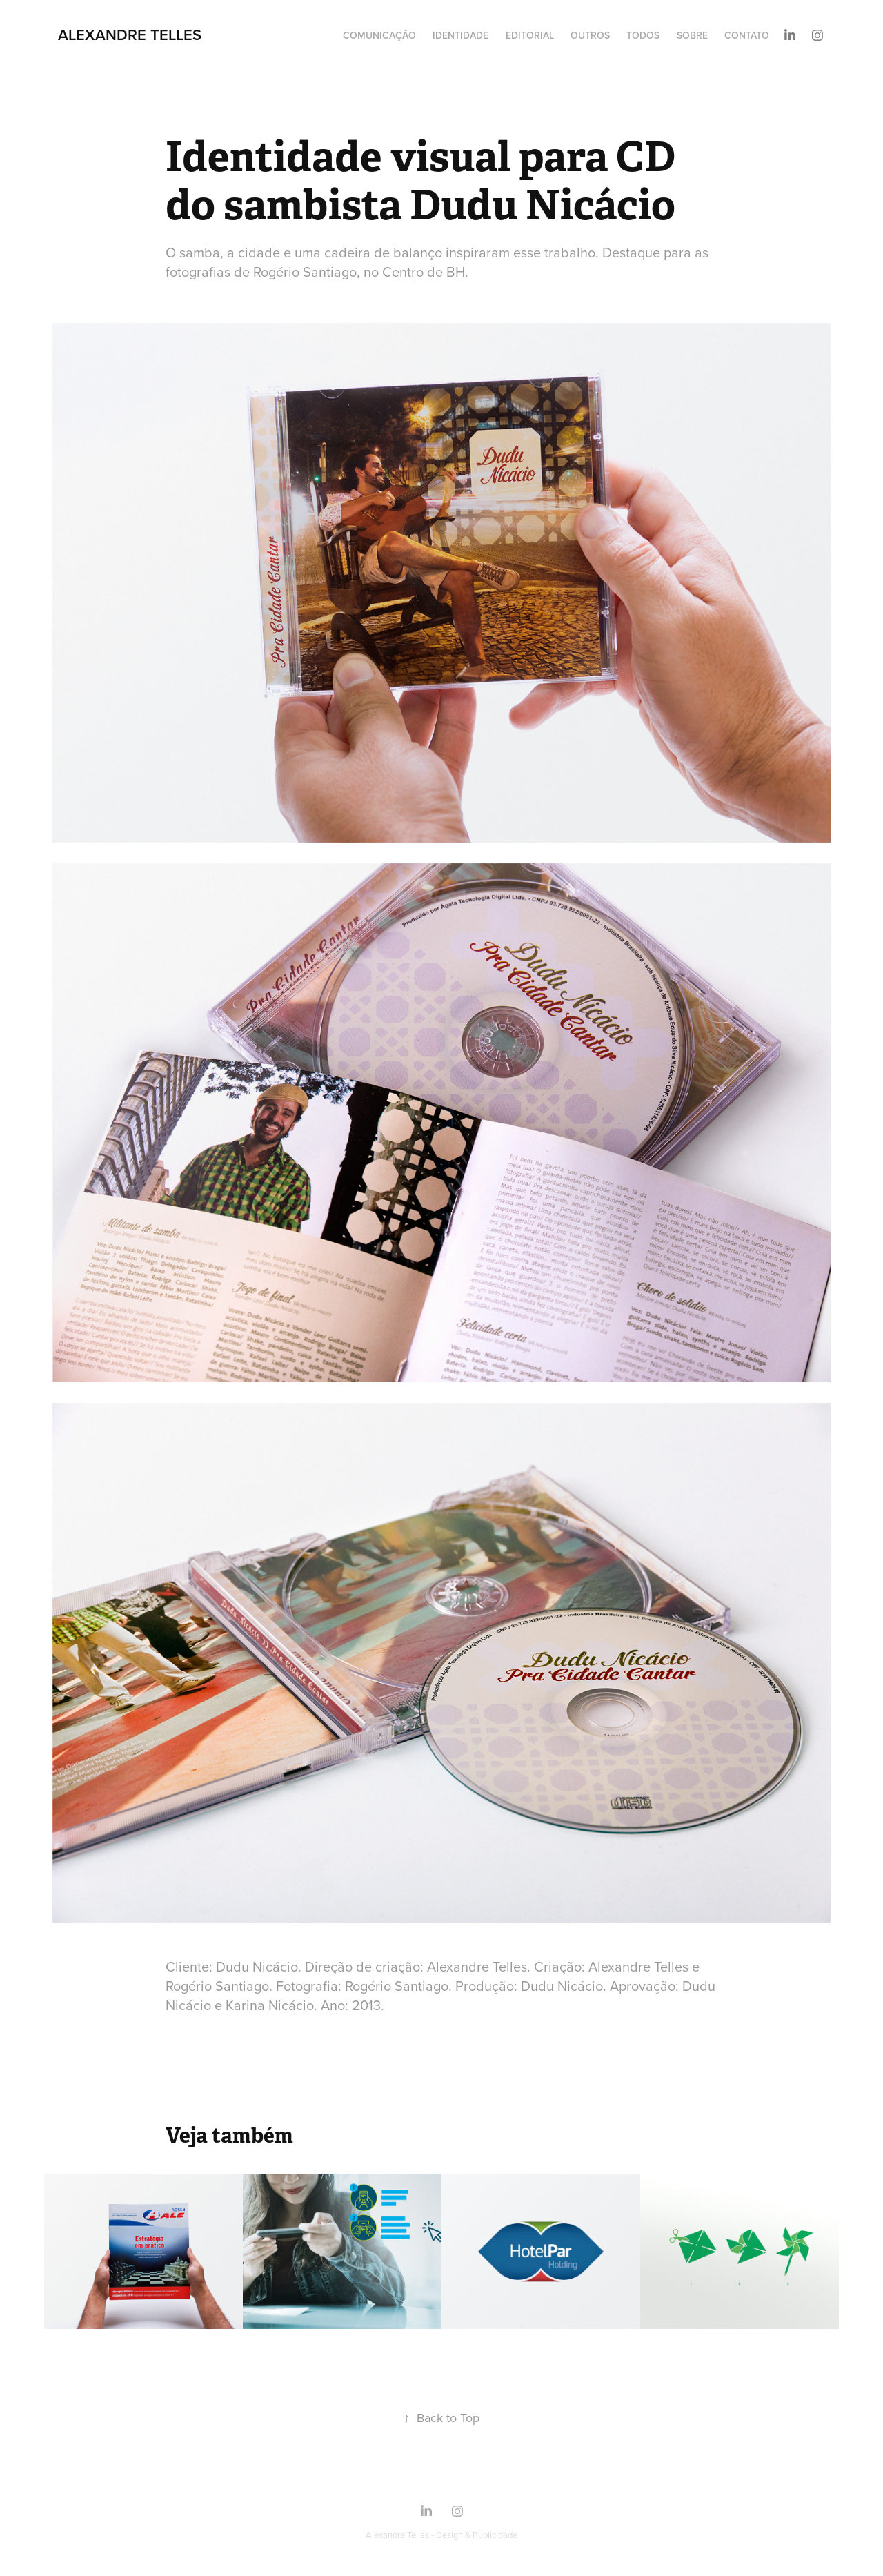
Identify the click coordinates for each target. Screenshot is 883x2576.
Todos (642, 35)
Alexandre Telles (129, 34)
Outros (590, 35)
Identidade (460, 35)
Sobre (692, 35)
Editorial (530, 35)
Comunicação (379, 35)
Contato (746, 35)
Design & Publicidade (476, 2534)
